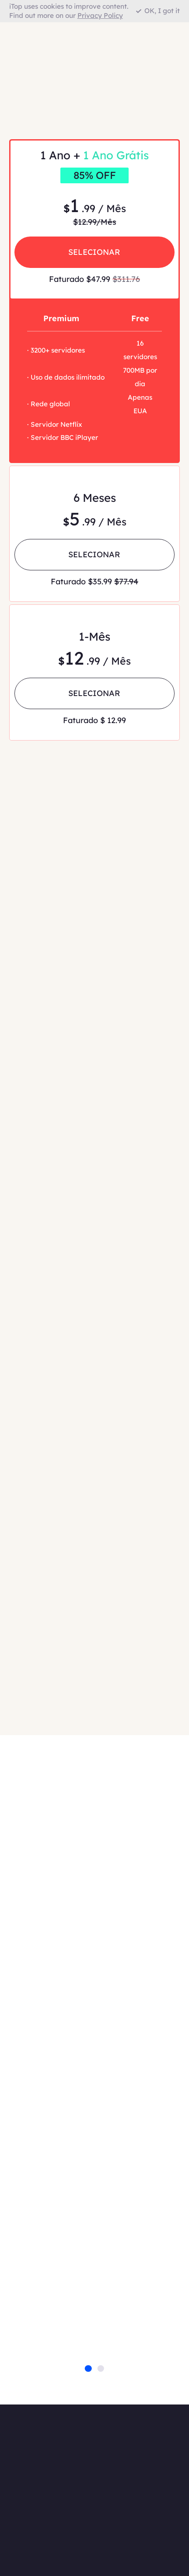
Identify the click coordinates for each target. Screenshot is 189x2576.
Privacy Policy (100, 15)
